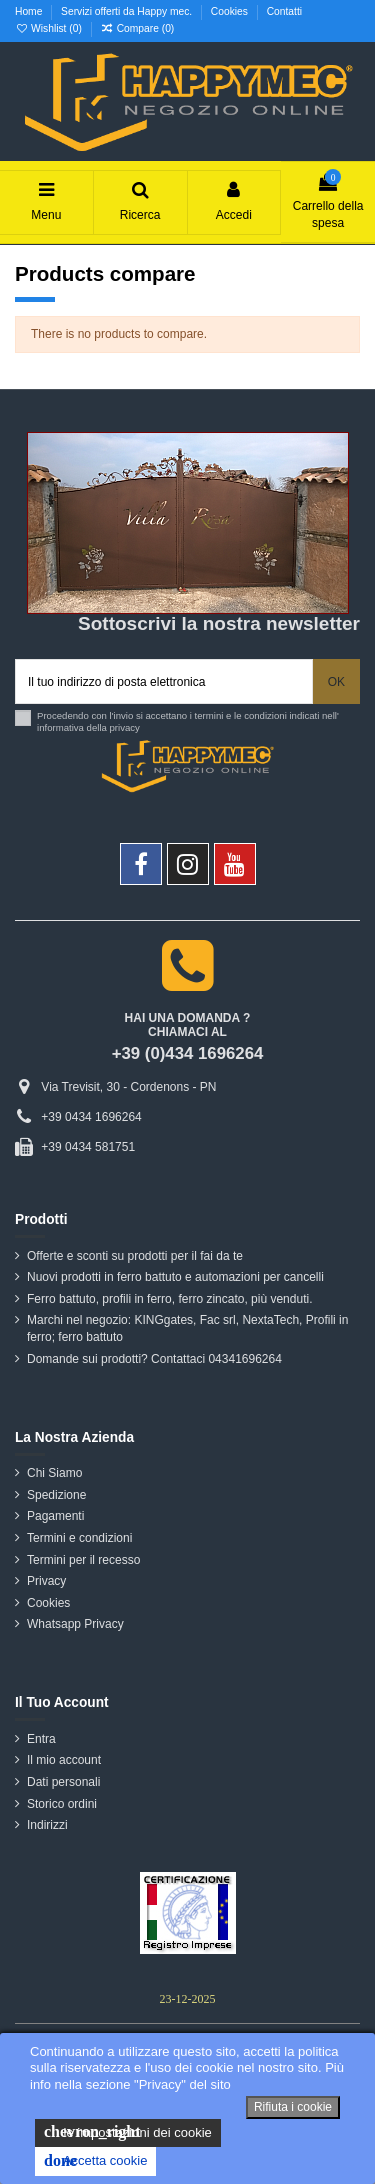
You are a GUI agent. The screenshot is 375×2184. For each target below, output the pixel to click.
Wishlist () (50, 28)
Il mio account (64, 1760)
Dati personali (63, 1782)
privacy (125, 727)
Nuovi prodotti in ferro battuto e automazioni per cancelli (175, 1277)
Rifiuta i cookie (293, 2107)
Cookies (231, 11)
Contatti (284, 11)
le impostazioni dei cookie (128, 2132)
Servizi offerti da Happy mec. (128, 11)
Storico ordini (62, 1804)
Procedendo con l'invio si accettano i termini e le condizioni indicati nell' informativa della (188, 721)
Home (30, 11)
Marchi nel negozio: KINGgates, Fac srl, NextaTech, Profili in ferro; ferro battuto (187, 1328)
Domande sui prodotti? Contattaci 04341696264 (154, 1359)
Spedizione (56, 1495)
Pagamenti (55, 1516)
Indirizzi (47, 1825)
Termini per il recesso (83, 1560)
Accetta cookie (95, 2161)
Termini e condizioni (79, 1538)
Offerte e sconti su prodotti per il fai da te (135, 1256)
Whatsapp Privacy (75, 1624)
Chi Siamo (54, 1473)
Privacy (46, 1581)
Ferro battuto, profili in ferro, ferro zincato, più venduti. (169, 1299)
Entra (41, 1739)
